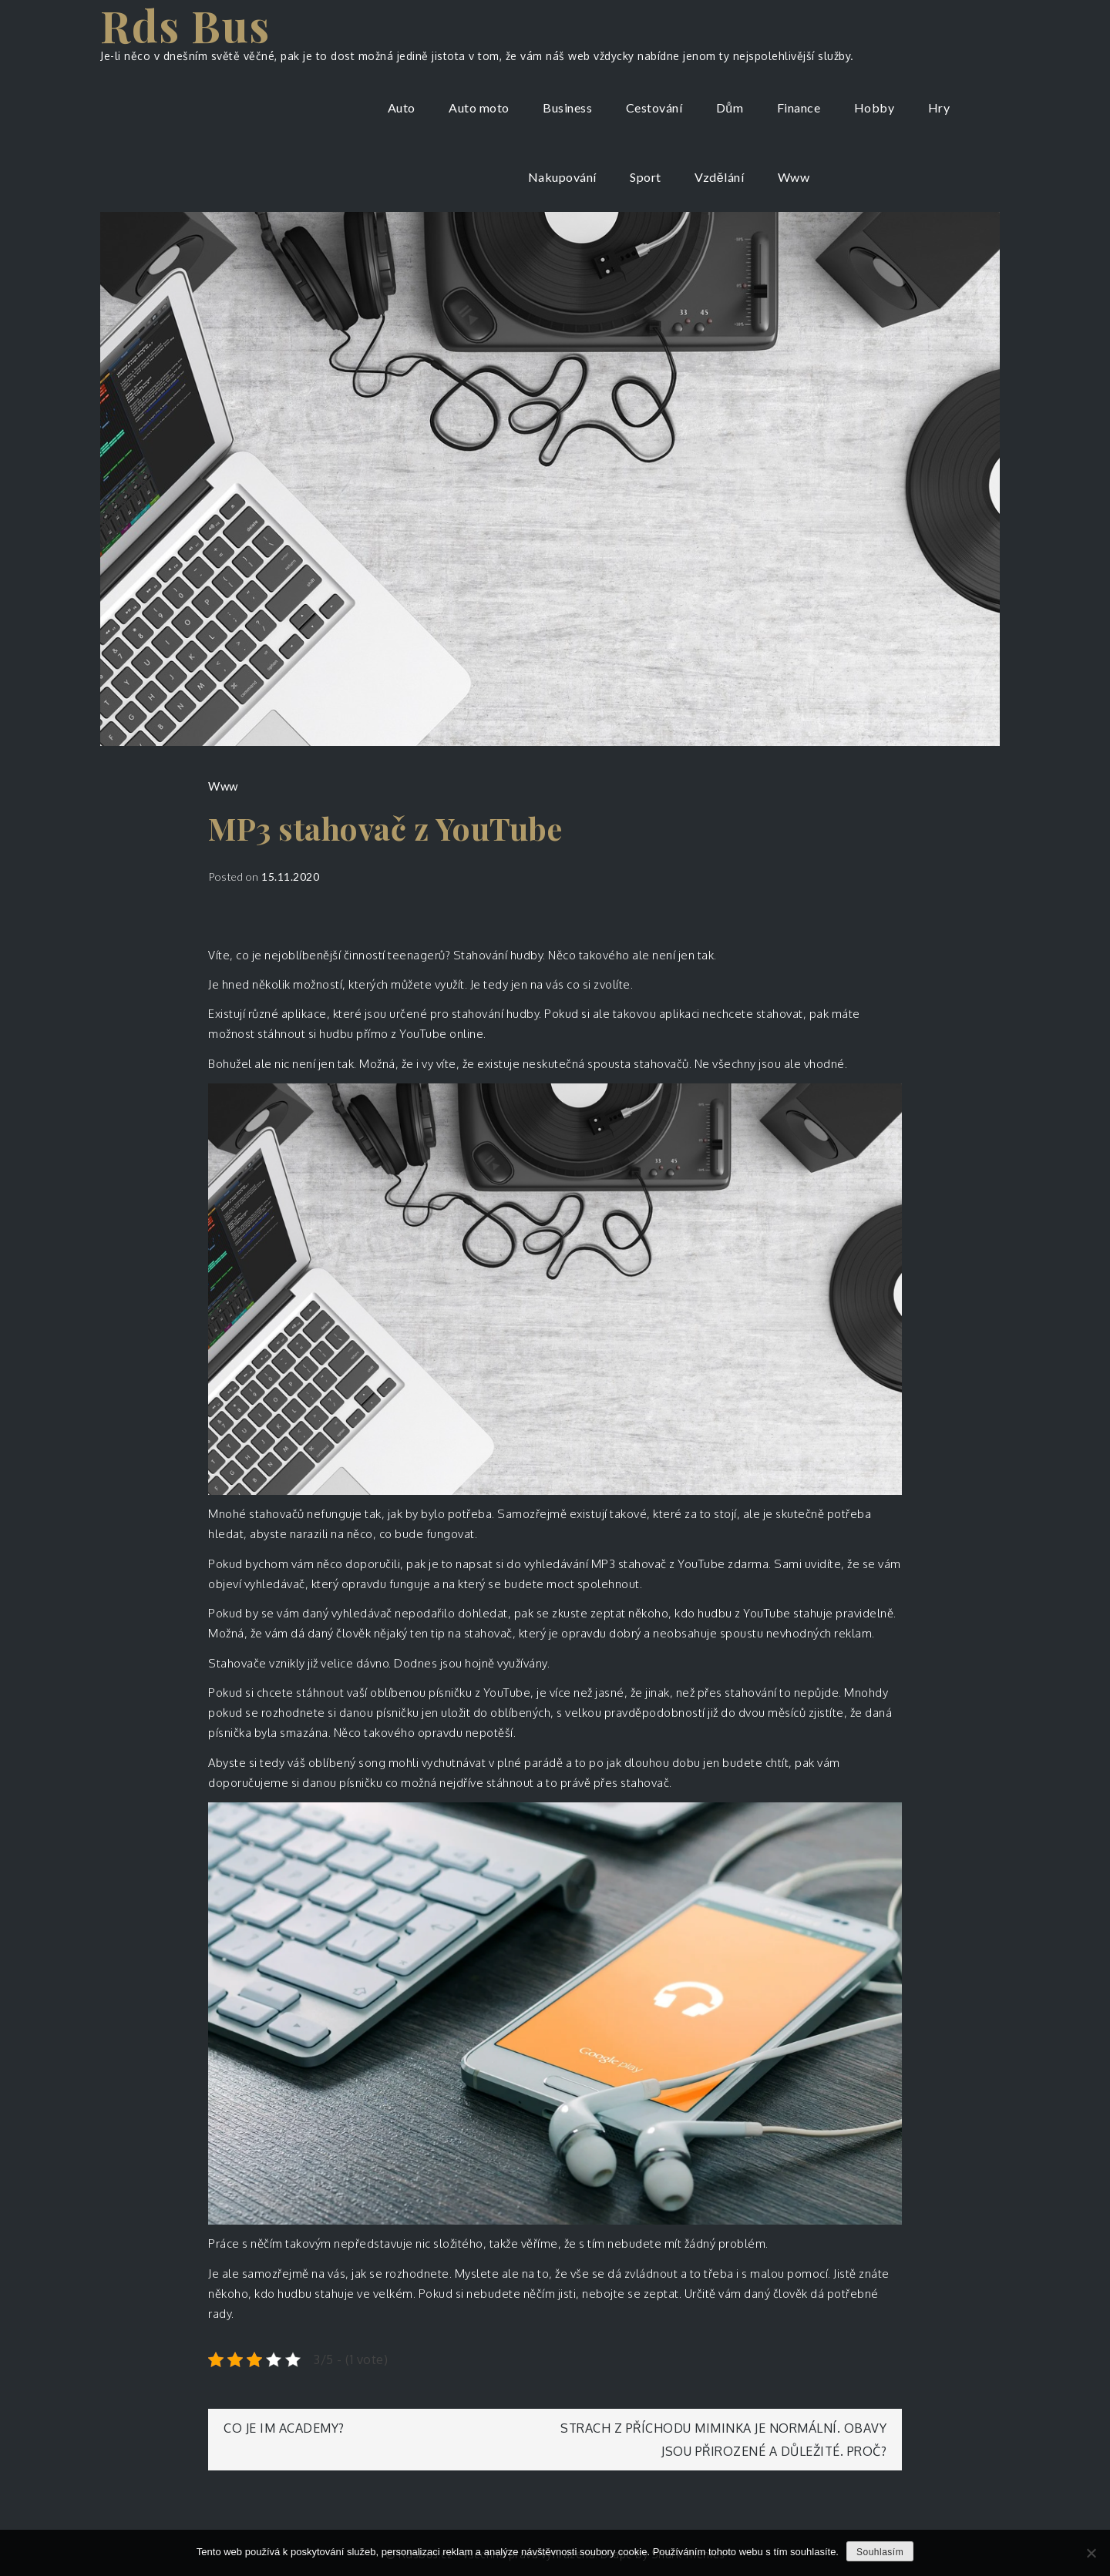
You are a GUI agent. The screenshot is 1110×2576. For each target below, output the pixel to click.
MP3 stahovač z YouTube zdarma (680, 1564)
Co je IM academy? (284, 2428)
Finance (799, 107)
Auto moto (479, 107)
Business (567, 107)
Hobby (874, 107)
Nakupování (562, 177)
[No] (1090, 2553)
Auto (401, 107)
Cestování (654, 107)
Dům (729, 107)
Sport (645, 177)
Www (794, 177)
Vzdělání (719, 177)
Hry (939, 107)
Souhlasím (879, 2552)
